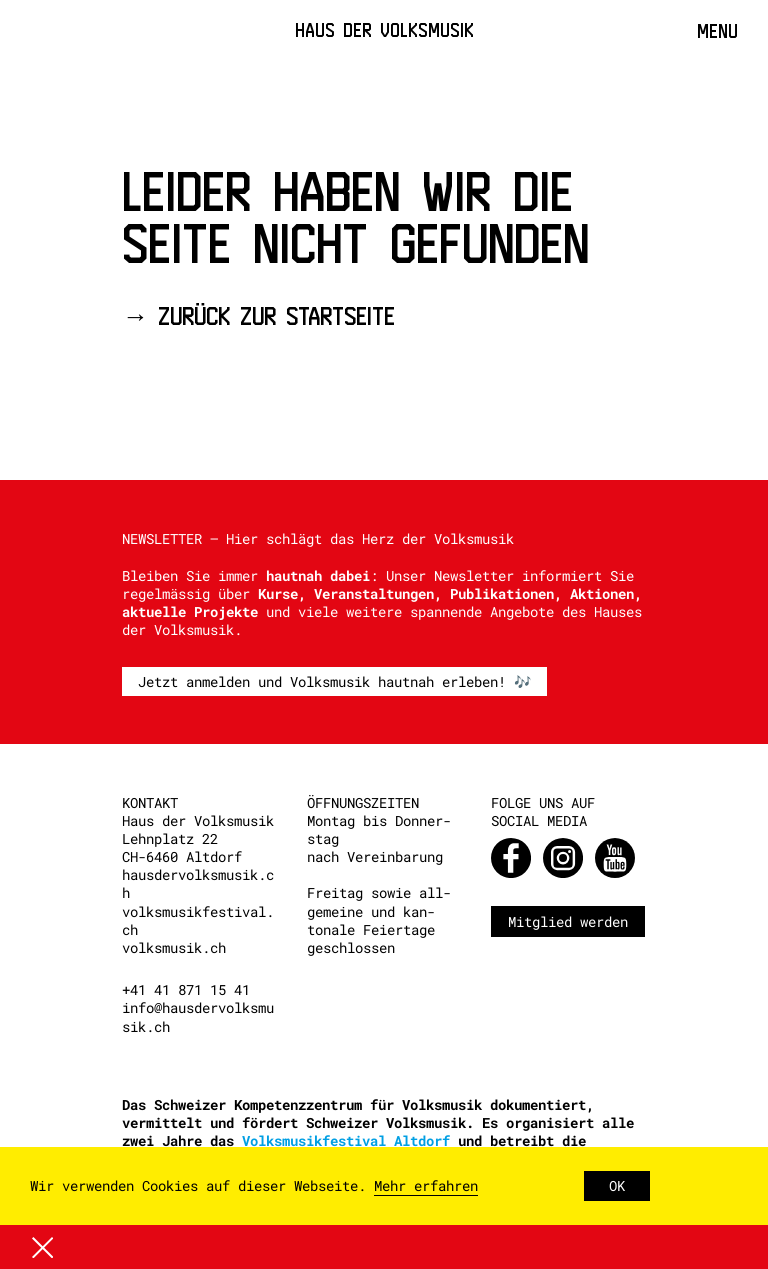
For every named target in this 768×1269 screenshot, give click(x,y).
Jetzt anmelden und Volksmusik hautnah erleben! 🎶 (334, 681)
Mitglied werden (568, 921)
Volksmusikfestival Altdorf (346, 1140)
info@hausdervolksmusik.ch (198, 1016)
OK (617, 1185)
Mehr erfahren (426, 1185)
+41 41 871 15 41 (186, 989)
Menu (717, 31)
